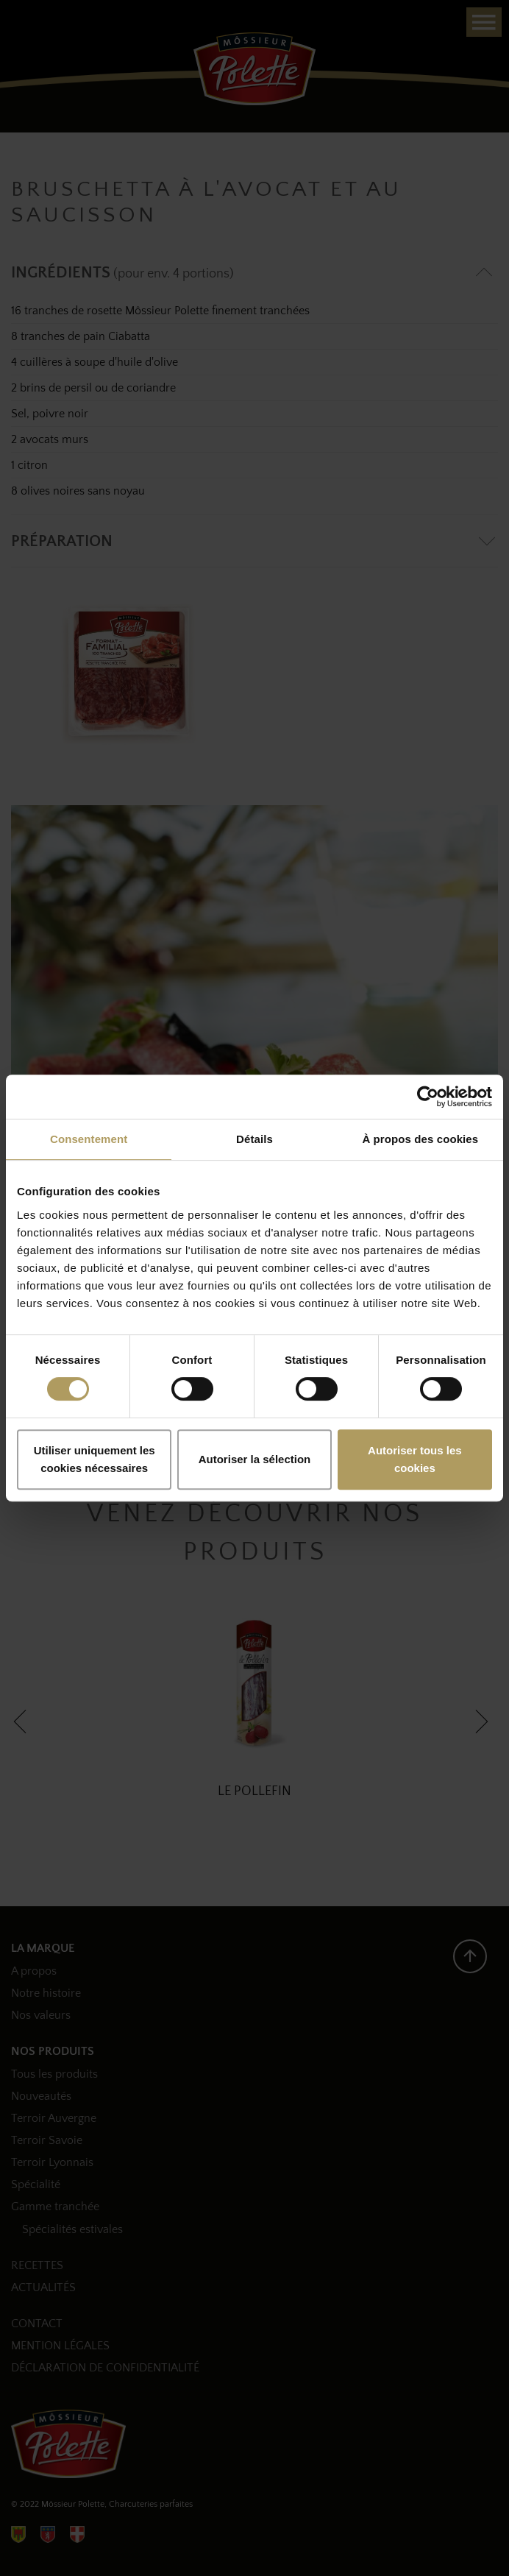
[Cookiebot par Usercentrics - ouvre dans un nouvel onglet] (427, 1097)
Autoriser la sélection (255, 1459)
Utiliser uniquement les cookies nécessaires (94, 1459)
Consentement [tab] (88, 1139)
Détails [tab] (254, 1139)
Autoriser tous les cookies (415, 1459)
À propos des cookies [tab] (420, 1139)
